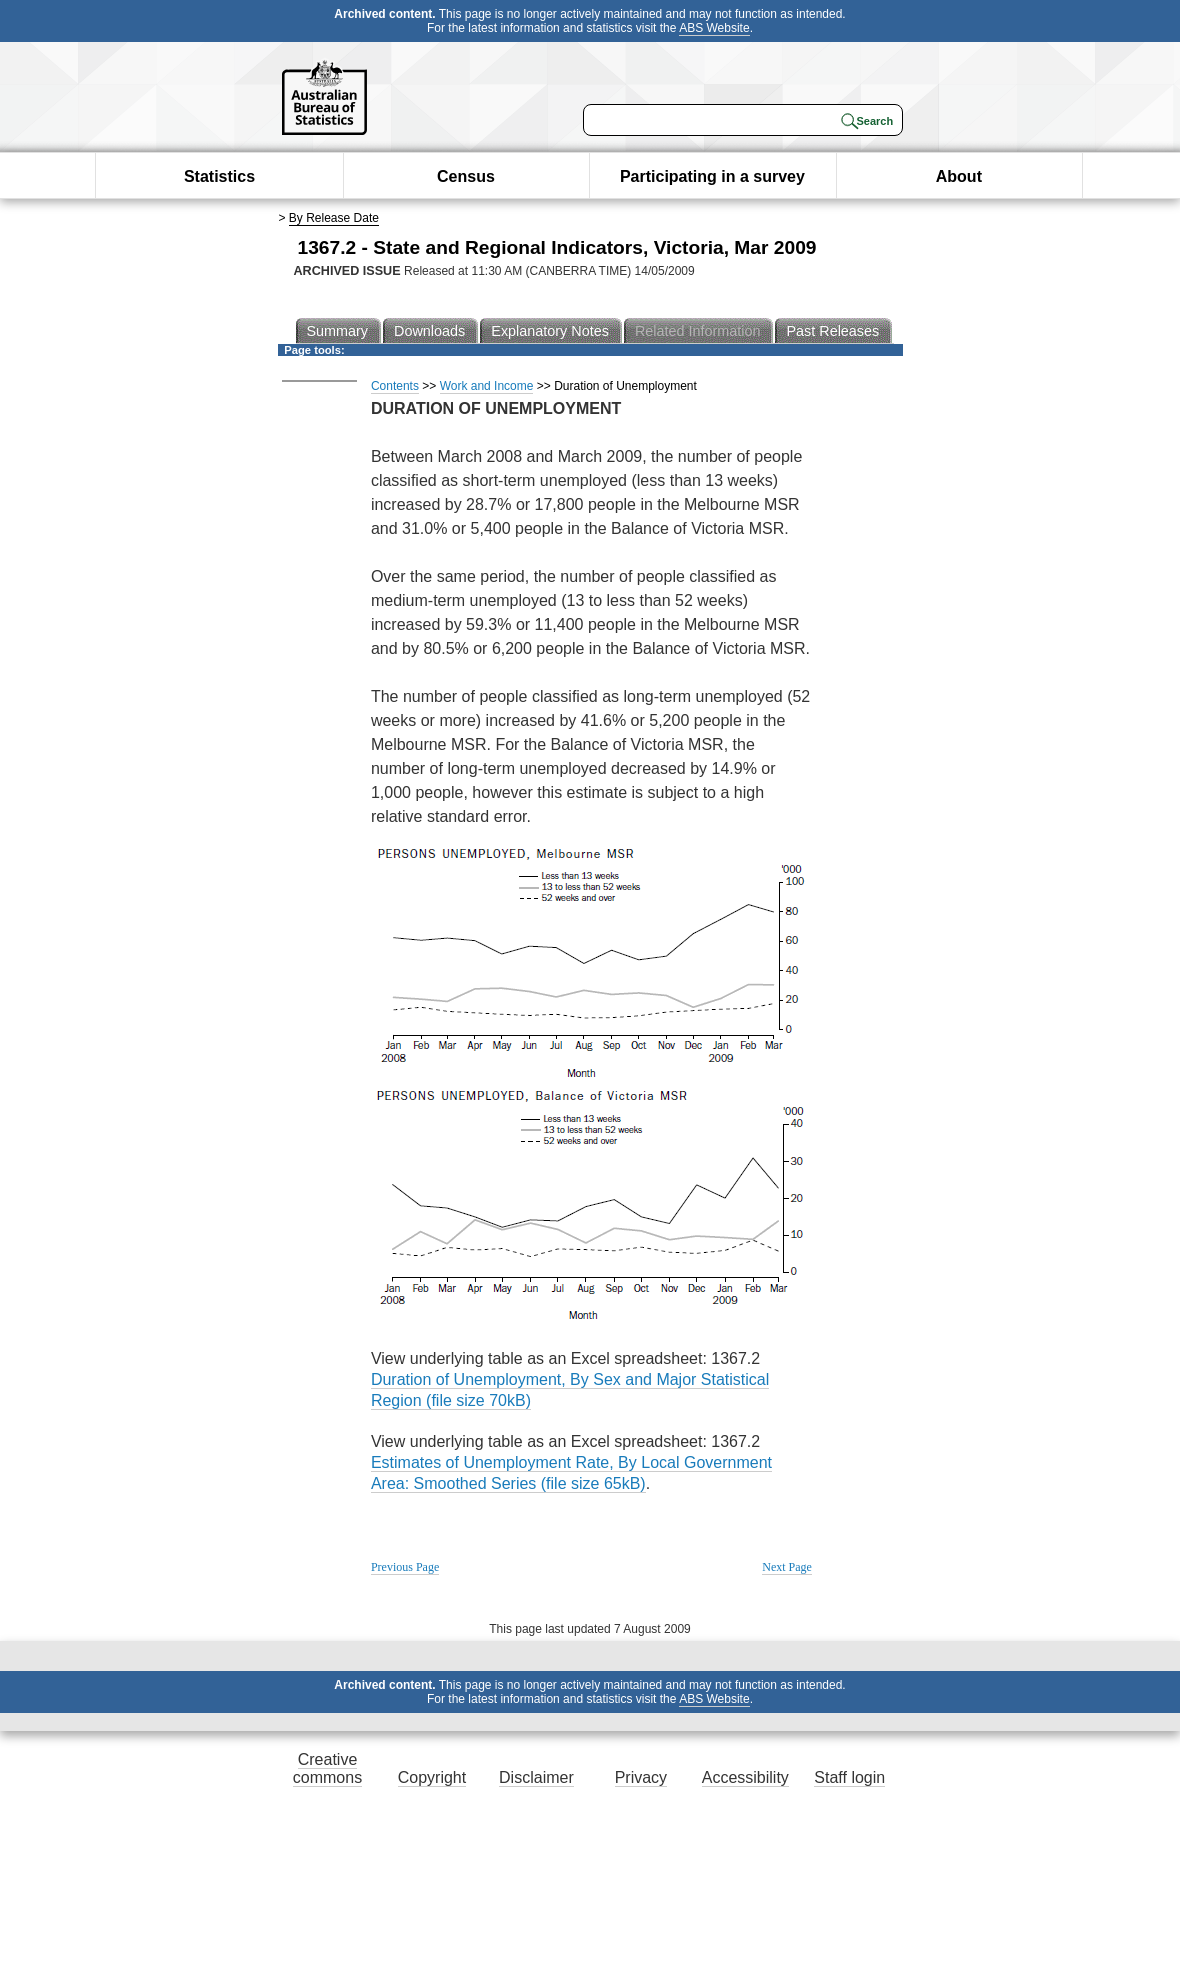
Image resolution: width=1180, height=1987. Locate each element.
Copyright (432, 1777)
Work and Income (487, 386)
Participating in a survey (712, 176)
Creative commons (327, 1768)
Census (466, 176)
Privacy (641, 1777)
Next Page (787, 1567)
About (959, 176)
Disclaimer (536, 1777)
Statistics (219, 176)
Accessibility (745, 1777)
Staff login (849, 1777)
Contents (395, 386)
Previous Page (405, 1567)
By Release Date (334, 218)
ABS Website (714, 28)
